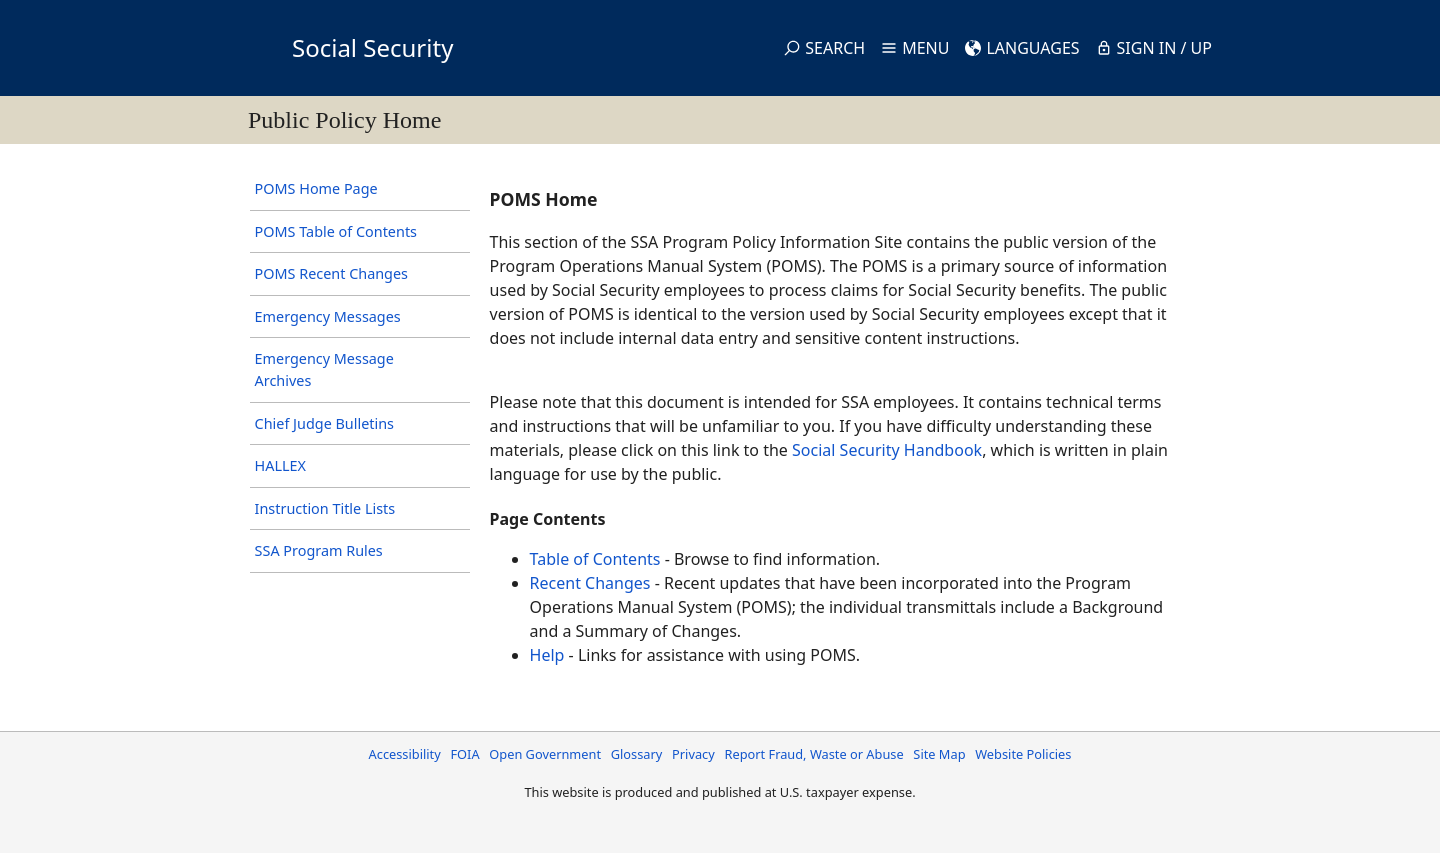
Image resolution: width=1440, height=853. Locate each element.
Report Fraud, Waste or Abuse (813, 754)
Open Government (545, 754)
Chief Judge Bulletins (324, 423)
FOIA (464, 754)
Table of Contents (595, 559)
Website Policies (1023, 754)
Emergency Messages (328, 316)
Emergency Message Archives (324, 369)
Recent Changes (590, 583)
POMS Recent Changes (331, 273)
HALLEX (280, 465)
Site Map (939, 754)
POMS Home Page (316, 188)
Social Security (372, 47)
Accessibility (405, 754)
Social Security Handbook (887, 450)
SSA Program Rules (319, 550)
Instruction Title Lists (325, 508)
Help (547, 655)
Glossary (637, 754)
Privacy (693, 754)
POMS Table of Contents (336, 231)
